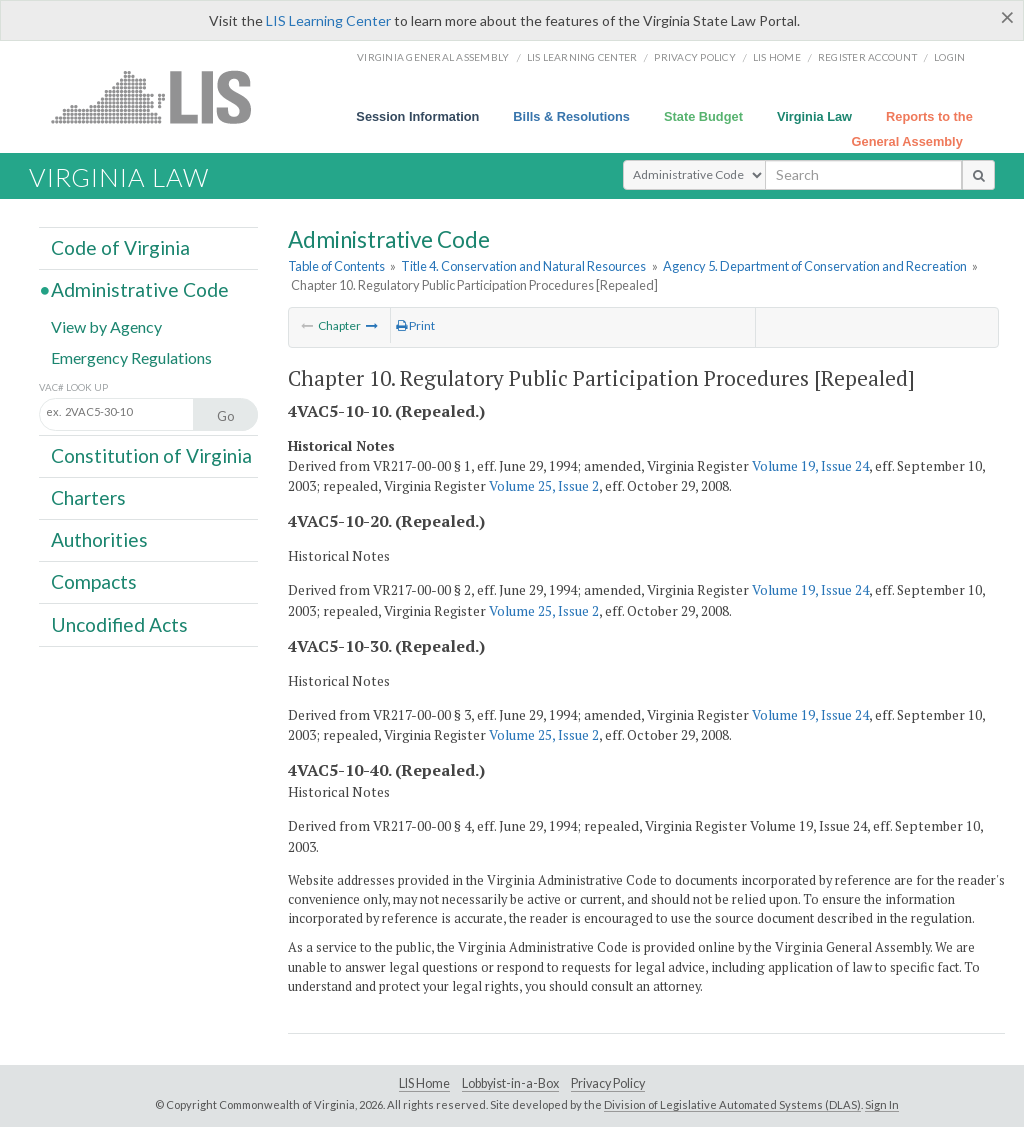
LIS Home (424, 1083)
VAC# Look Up (73, 387)
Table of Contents (336, 266)
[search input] (863, 175)
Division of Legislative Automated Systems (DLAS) (732, 1104)
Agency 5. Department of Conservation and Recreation (815, 266)
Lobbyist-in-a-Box (510, 1083)
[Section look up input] (137, 413)
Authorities (99, 539)
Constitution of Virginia (151, 455)
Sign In (882, 1104)
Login (949, 57)
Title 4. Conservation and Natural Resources (523, 266)
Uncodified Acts (119, 623)
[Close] (1007, 17)
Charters (88, 497)
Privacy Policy (695, 57)
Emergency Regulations (131, 356)
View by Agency (106, 325)
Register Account (867, 57)
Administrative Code (140, 289)
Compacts (94, 581)
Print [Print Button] (415, 325)
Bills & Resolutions (571, 116)
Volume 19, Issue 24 (810, 466)
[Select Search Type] (694, 175)
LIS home (777, 57)
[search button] (978, 175)
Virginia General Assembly (433, 57)
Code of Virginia (120, 247)
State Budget (703, 116)
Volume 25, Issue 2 (544, 486)
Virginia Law (814, 116)
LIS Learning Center (328, 20)
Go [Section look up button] (226, 416)
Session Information (417, 116)
